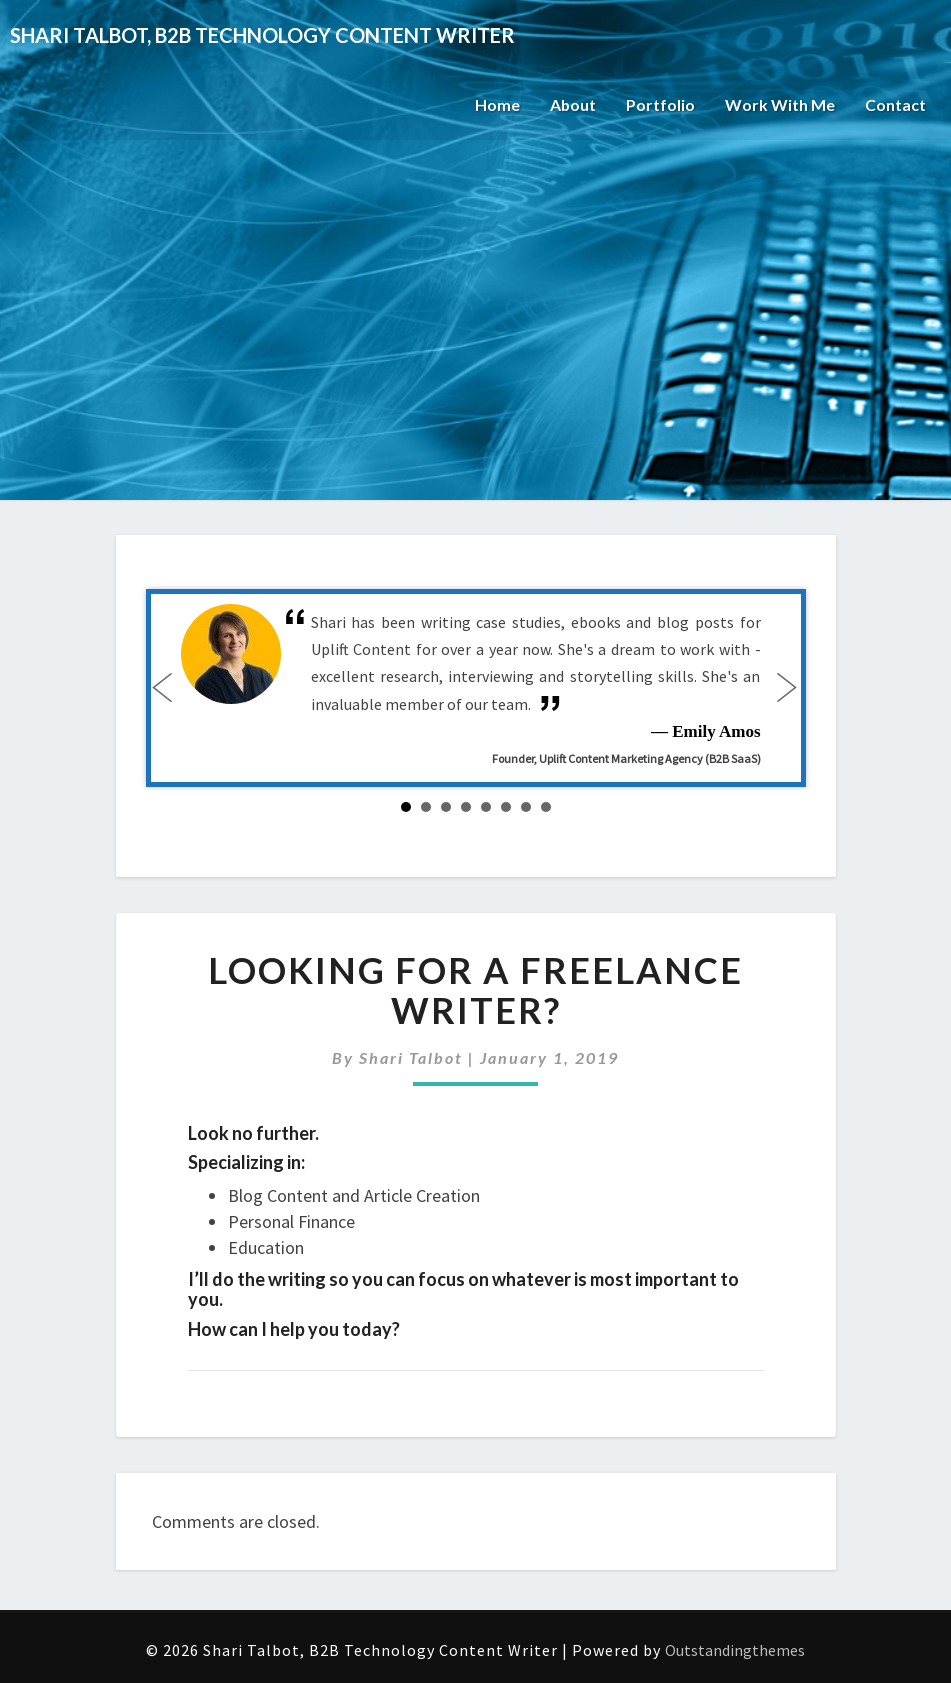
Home (496, 104)
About (572, 104)
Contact (895, 104)
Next (785, 688)
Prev (167, 688)
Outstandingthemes (735, 1650)
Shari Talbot (411, 1057)
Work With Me (780, 104)
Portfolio (660, 104)
